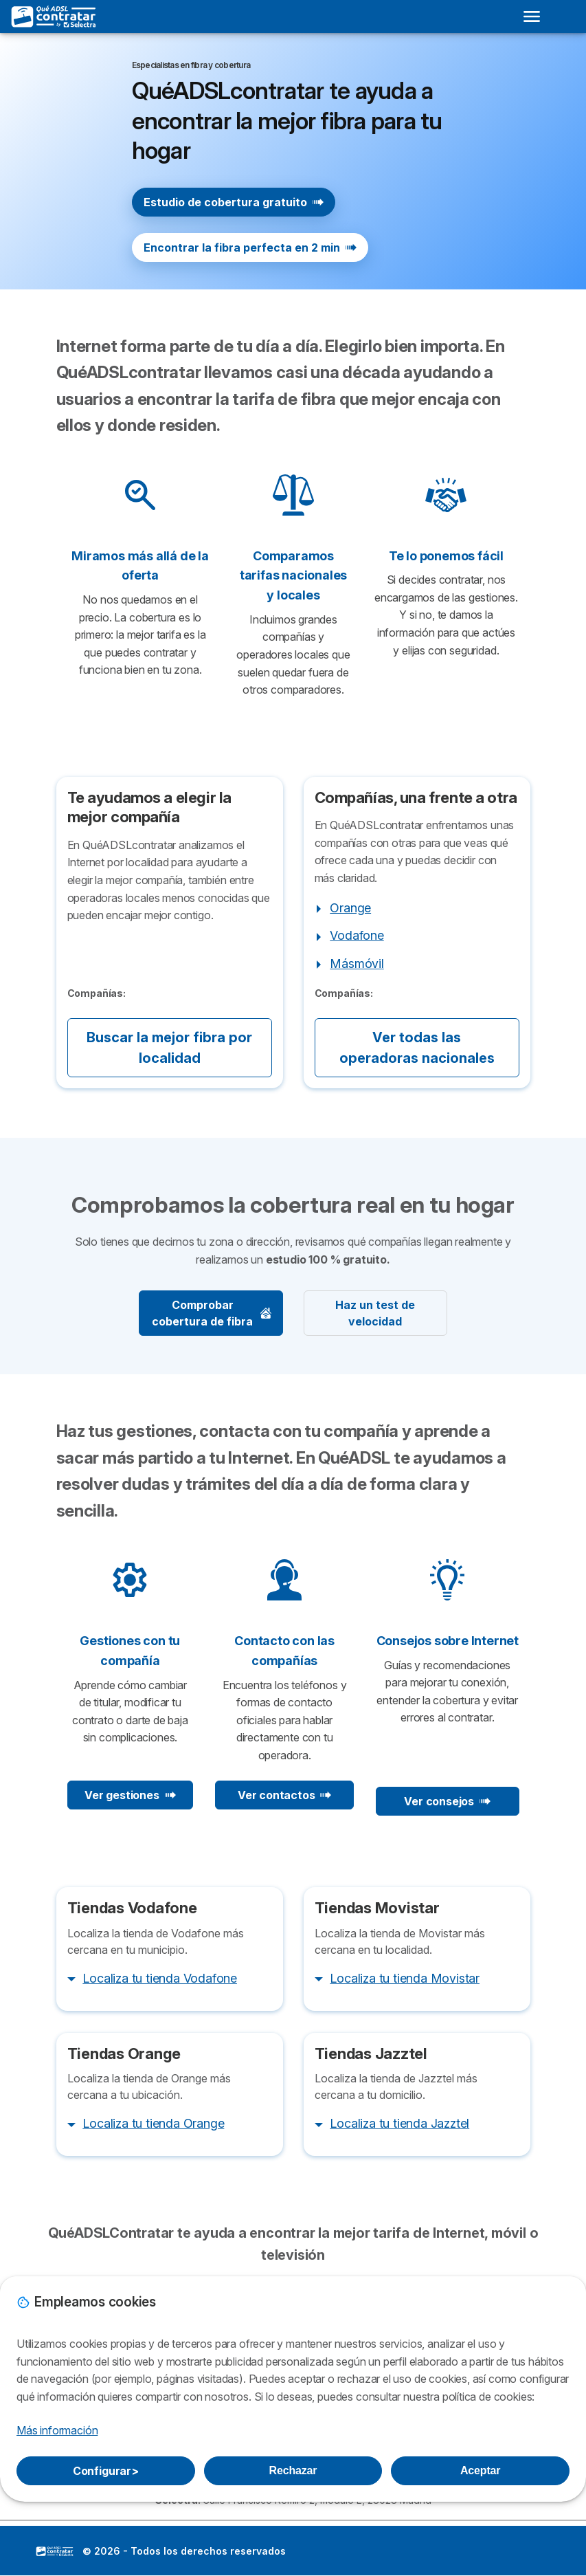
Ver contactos (284, 1795)
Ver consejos (447, 1801)
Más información (57, 2430)
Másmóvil (356, 963)
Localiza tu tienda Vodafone (159, 1978)
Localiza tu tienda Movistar (405, 1978)
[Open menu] (531, 16)
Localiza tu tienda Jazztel (399, 2123)
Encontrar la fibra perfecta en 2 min (250, 247)
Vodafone (356, 935)
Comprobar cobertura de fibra (211, 1313)
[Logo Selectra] (54, 16)
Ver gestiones (129, 1795)
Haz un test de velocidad (375, 1313)
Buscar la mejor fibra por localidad (169, 1047)
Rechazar (293, 2470)
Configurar (106, 2471)
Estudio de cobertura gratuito (234, 202)
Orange (350, 908)
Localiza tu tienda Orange (153, 2123)
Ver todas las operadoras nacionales (417, 1047)
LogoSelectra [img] (55, 2551)
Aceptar (480, 2470)
